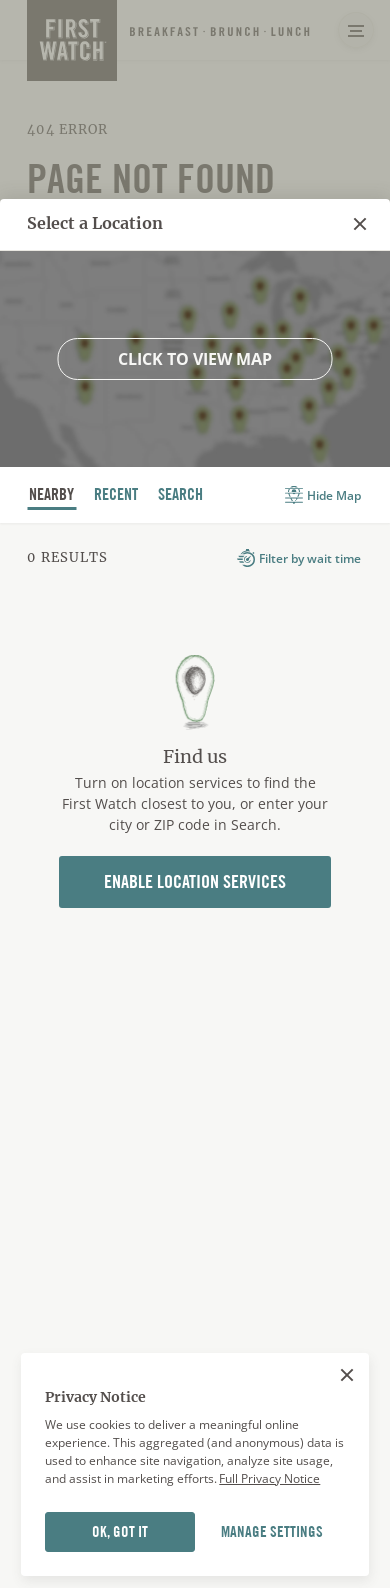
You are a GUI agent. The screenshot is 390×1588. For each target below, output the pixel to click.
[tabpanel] (195, 760)
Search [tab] (181, 497)
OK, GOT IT (120, 1532)
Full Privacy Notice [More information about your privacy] (269, 1478)
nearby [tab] (52, 497)
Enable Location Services (195, 881)
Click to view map (195, 359)
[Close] (347, 1375)
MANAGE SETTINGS (272, 1532)
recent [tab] (116, 497)
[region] (194, 1465)
